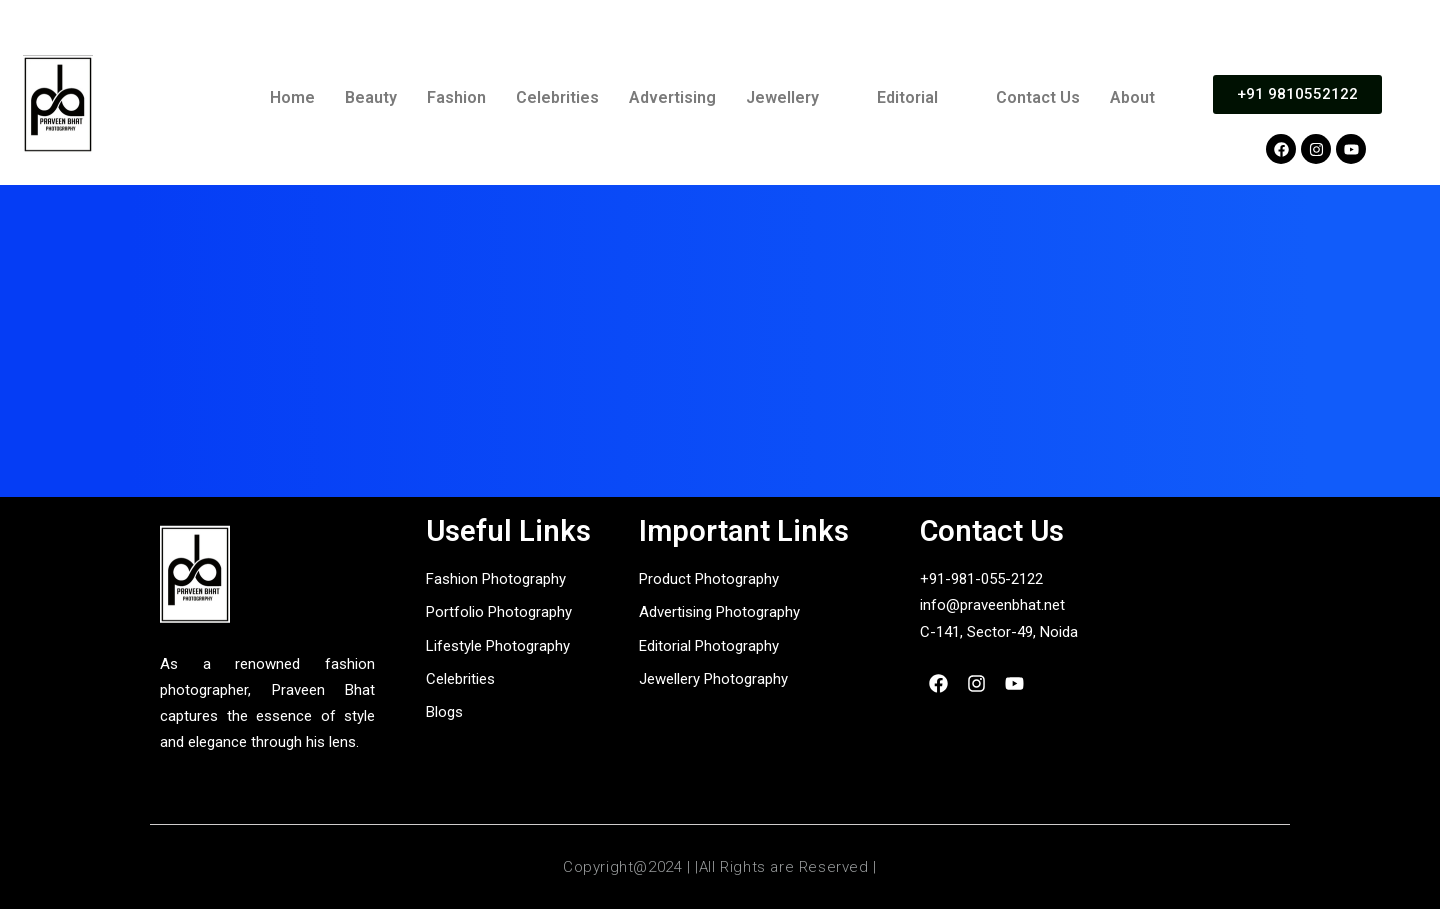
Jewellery (782, 97)
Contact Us (1038, 97)
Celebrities (557, 97)
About (1132, 97)
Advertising (672, 97)
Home (292, 97)
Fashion (456, 97)
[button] (796, 98)
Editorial (907, 97)
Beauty (371, 97)
